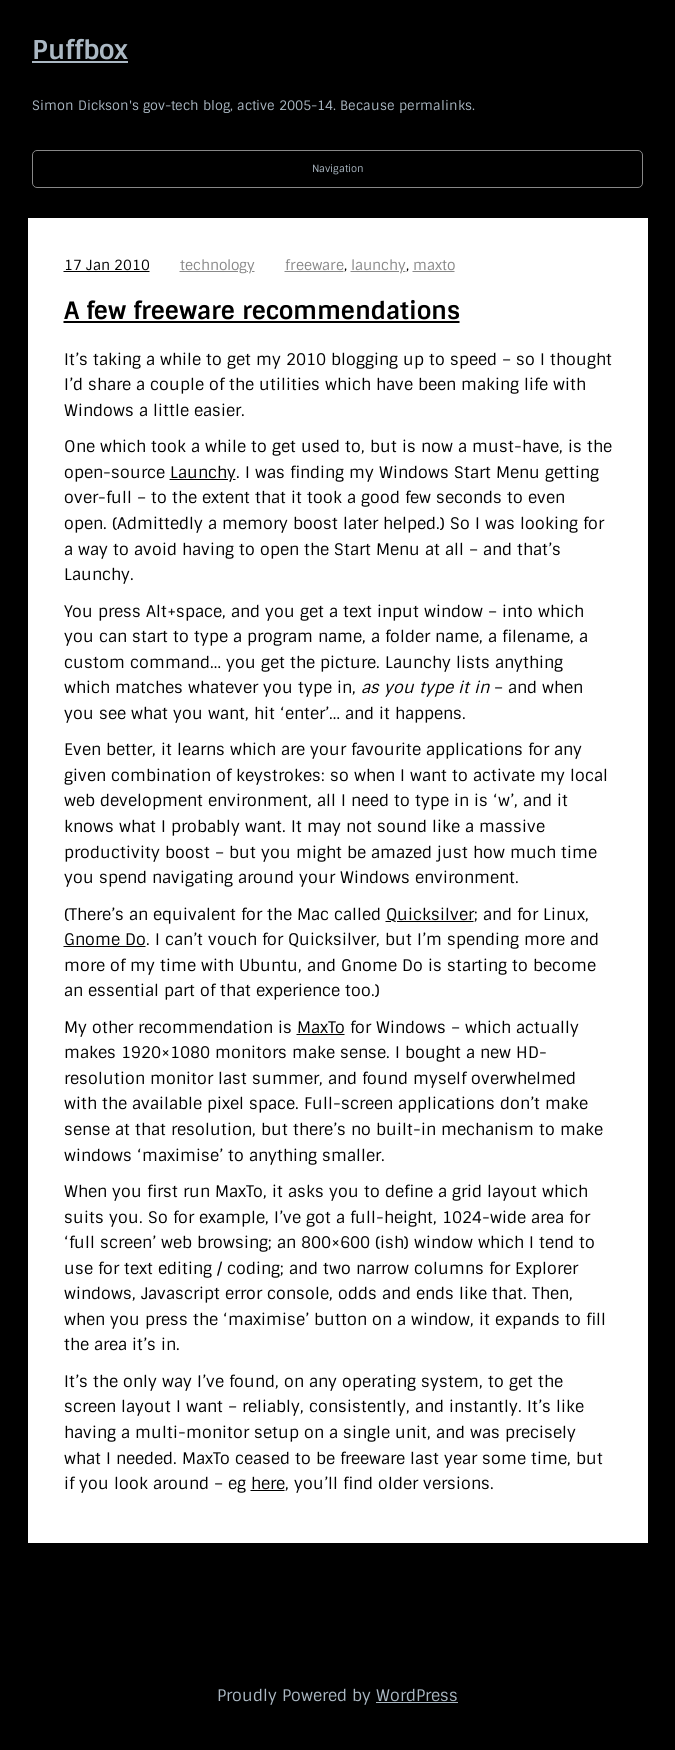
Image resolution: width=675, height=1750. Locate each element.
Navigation (338, 168)
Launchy (203, 472)
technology (217, 265)
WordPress (417, 1695)
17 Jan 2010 (107, 265)
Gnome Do (105, 939)
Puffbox (80, 50)
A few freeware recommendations (262, 310)
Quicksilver (430, 914)
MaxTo (321, 1027)
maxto (434, 265)
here (268, 1483)
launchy (378, 265)
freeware (314, 265)
